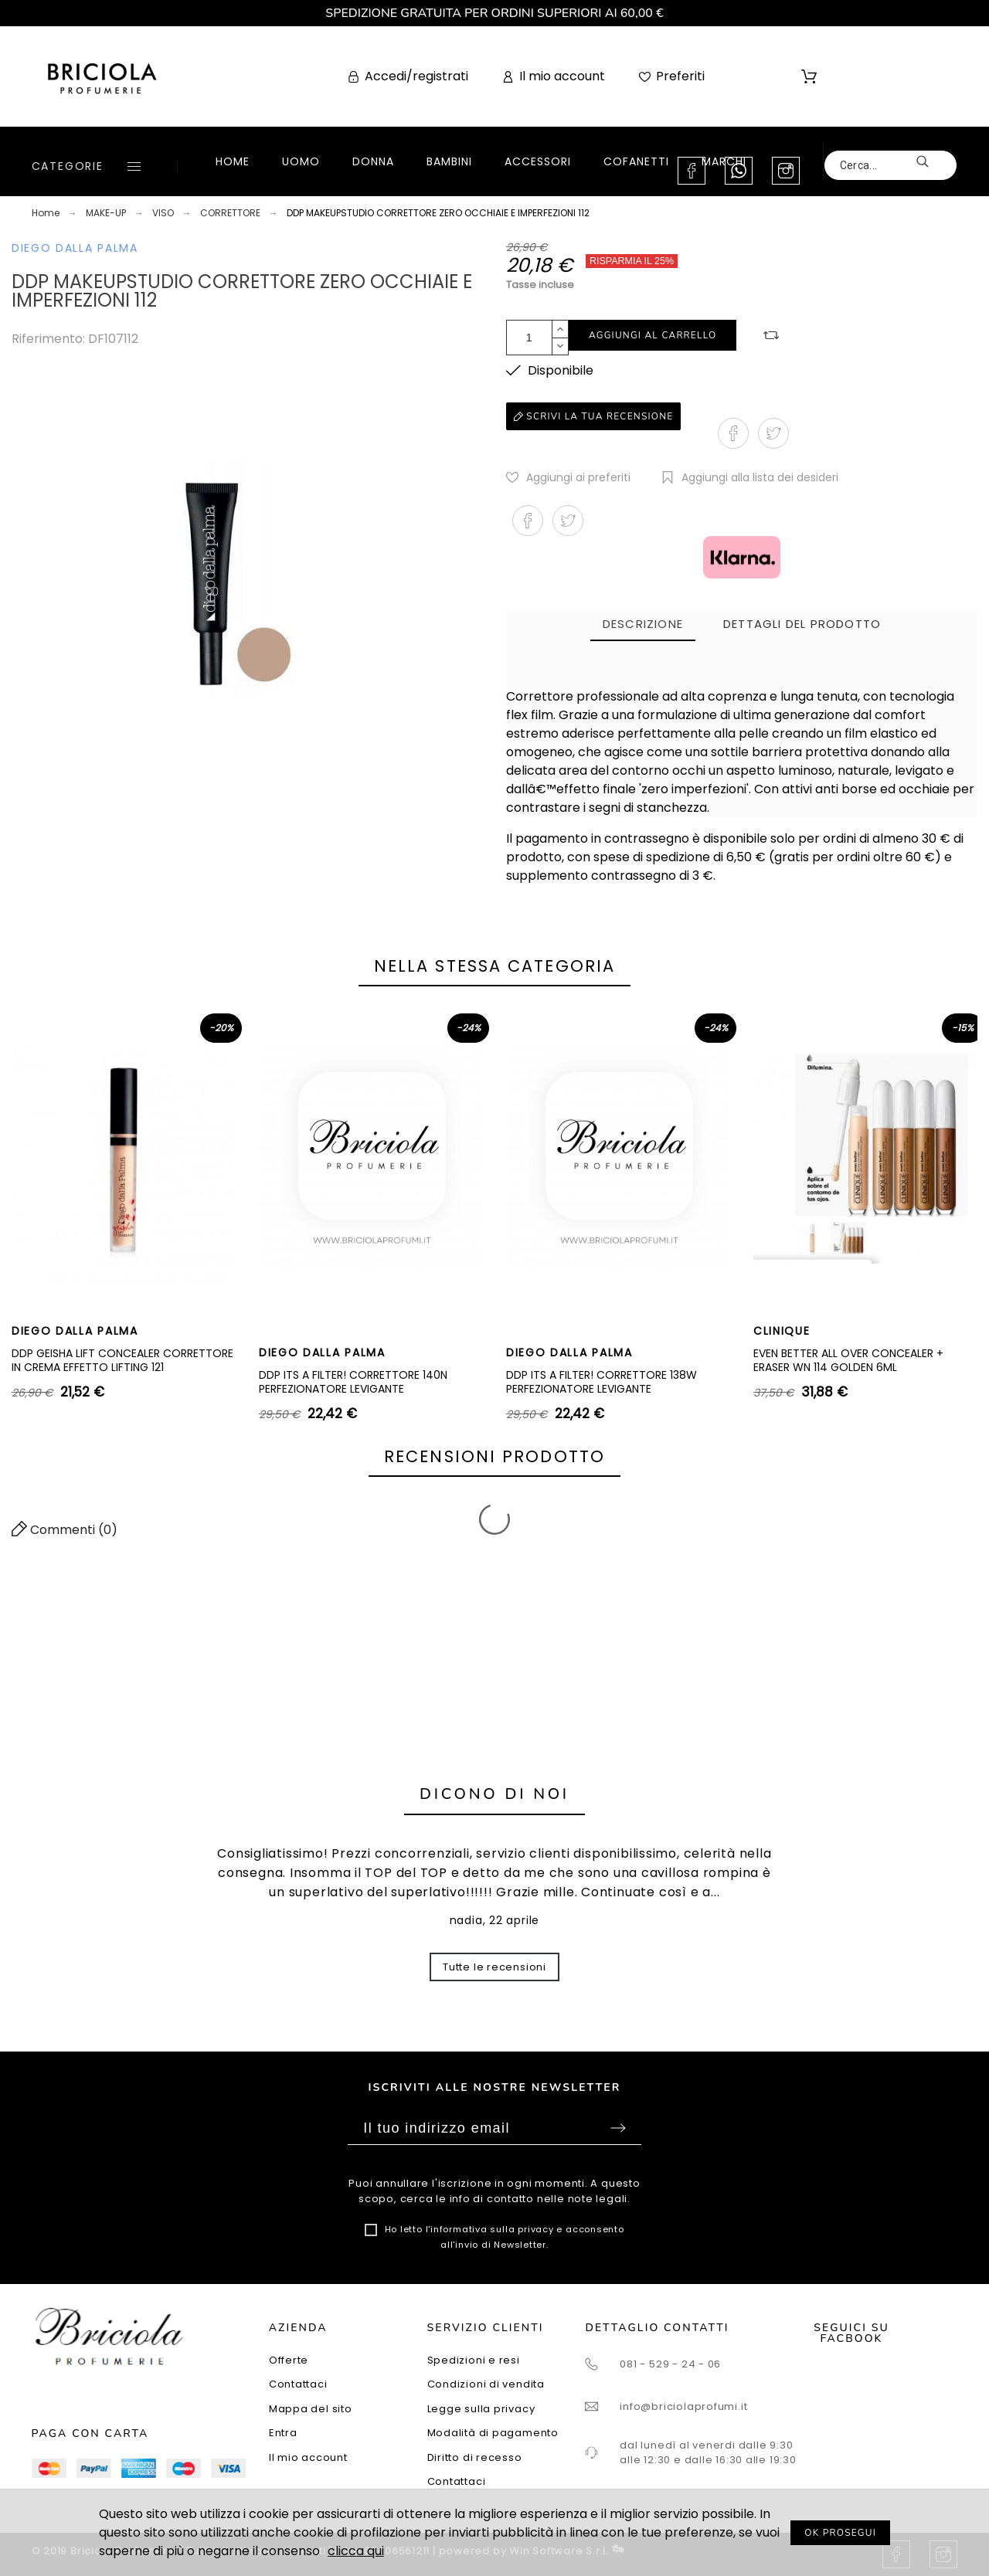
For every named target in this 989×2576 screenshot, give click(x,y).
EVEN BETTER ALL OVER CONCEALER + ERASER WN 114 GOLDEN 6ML (848, 1360)
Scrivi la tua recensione (593, 416)
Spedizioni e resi (473, 2360)
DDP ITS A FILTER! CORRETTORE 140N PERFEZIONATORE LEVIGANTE (353, 1382)
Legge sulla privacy (481, 2408)
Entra (283, 2432)
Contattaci (298, 2384)
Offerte (288, 2360)
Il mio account (308, 2457)
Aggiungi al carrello (652, 335)
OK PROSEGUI (840, 2533)
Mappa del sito (310, 2408)
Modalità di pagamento (493, 2432)
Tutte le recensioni (494, 1967)
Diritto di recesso (474, 2457)
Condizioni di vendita (486, 2384)
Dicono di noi (494, 1794)
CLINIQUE (781, 1331)
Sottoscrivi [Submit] (618, 2128)
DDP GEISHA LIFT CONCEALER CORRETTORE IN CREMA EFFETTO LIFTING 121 (122, 1360)
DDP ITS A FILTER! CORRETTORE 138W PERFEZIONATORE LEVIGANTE (601, 1382)
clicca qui (356, 2551)
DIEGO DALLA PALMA (75, 248)
